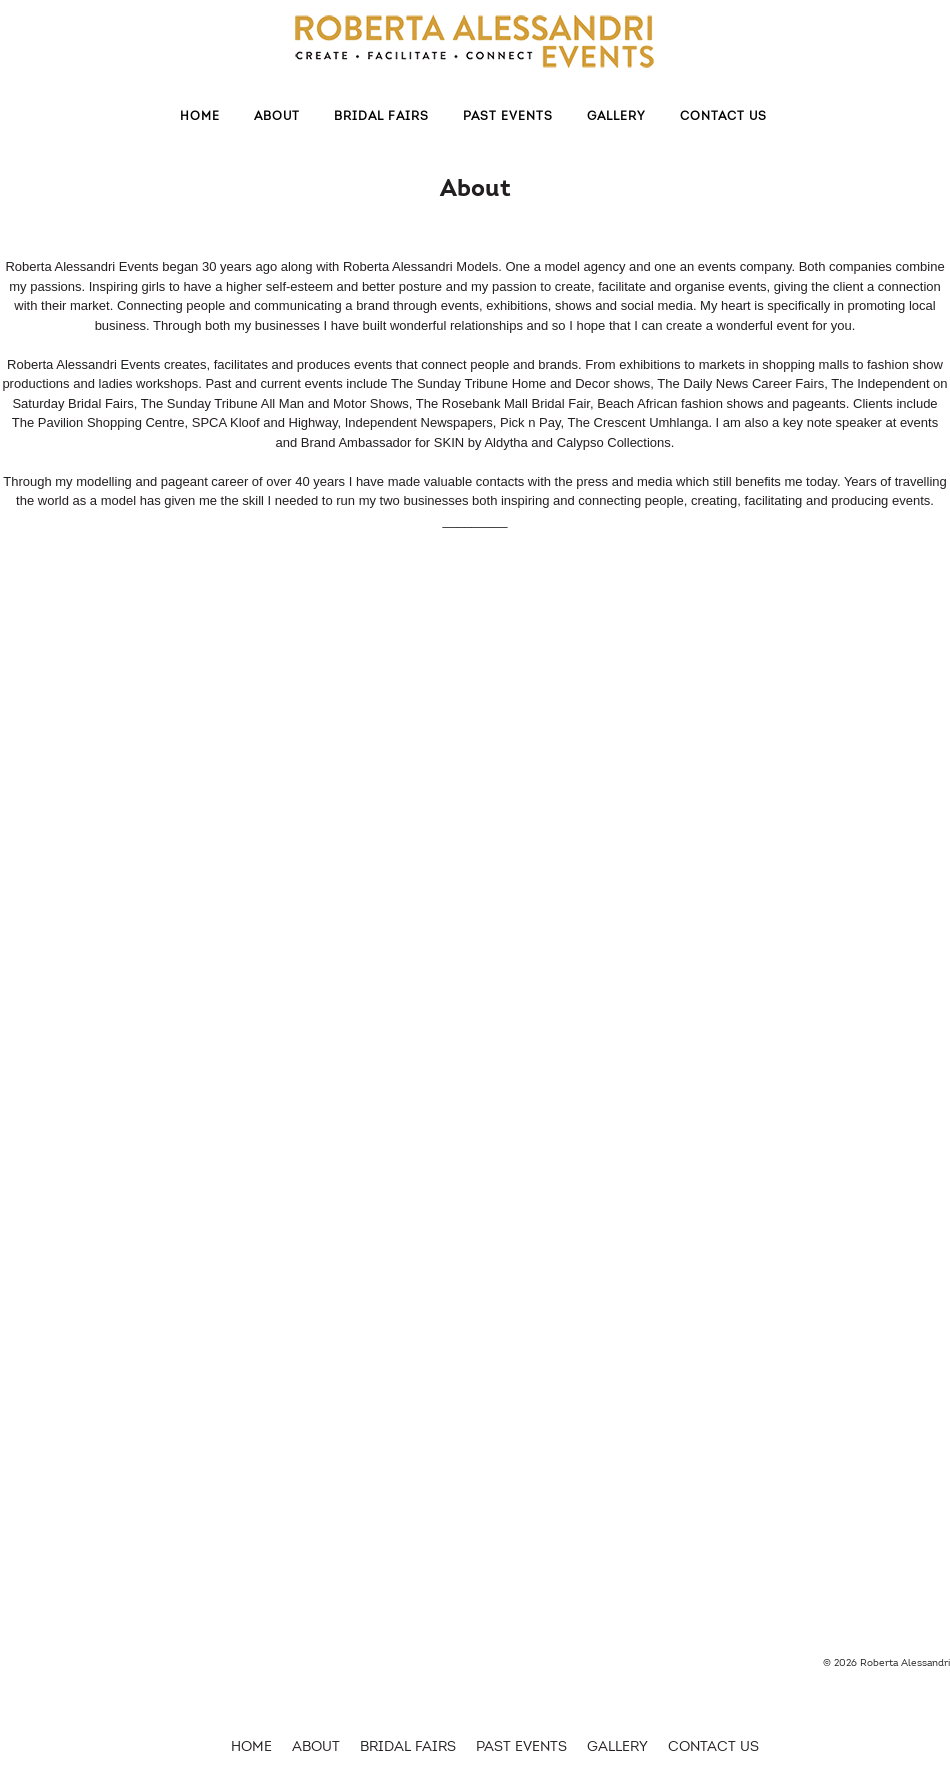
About (277, 116)
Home (200, 116)
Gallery (616, 116)
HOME (251, 1746)
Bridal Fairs (381, 116)
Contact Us (723, 116)
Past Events (508, 116)
